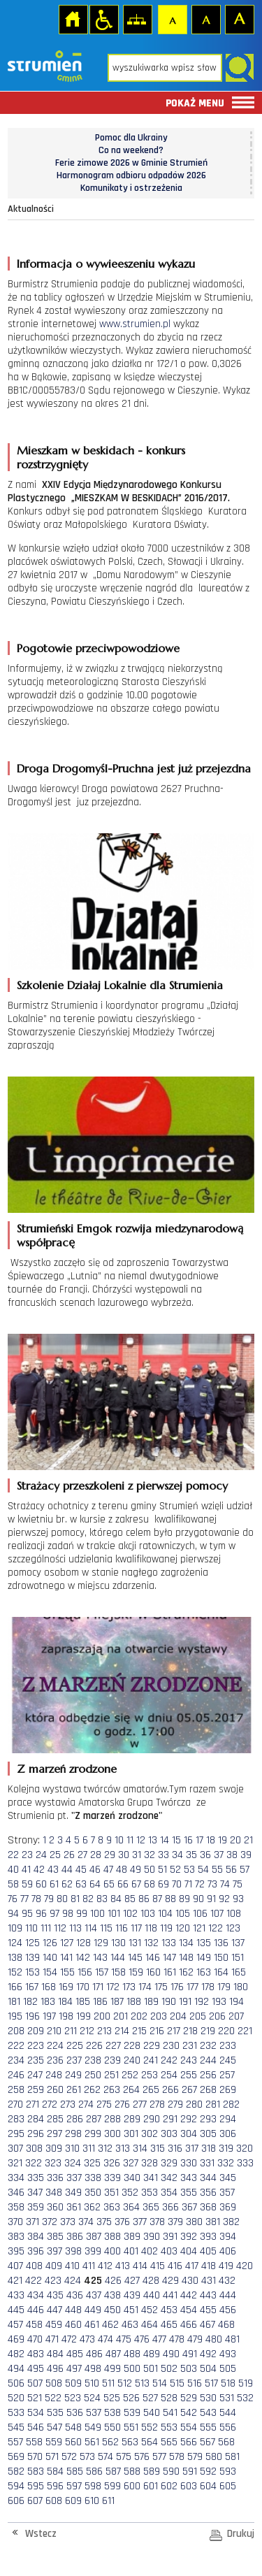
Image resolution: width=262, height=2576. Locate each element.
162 (186, 1972)
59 (27, 1884)
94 (13, 1913)
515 (177, 2383)
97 (54, 1913)
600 (132, 2486)
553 (169, 2427)
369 (227, 2207)
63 (81, 1884)
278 (157, 2104)
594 (16, 2486)
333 (245, 2163)
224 (55, 2045)
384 (35, 2236)
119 (166, 1928)
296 (35, 2134)
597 (74, 2486)
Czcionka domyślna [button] (172, 18)
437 (93, 2295)
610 (92, 2501)
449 (93, 2310)
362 (92, 2207)
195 (15, 2016)
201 (120, 2016)
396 (35, 2251)
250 (93, 2075)
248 (53, 2075)
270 (15, 2104)
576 (142, 2456)
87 (157, 1899)
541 (170, 2412)
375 (104, 2222)
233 (227, 2045)
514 (159, 2383)
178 (207, 1987)
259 (35, 2089)
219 (208, 2031)
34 (177, 1855)
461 (92, 2324)
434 (35, 2295)
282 (231, 2104)
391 (170, 2236)
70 (177, 1884)
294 (227, 2119)
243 (188, 2060)
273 (67, 2104)
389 (132, 2236)
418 (208, 2266)
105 (182, 1913)
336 (55, 2178)
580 (213, 2456)
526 (131, 2398)
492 (208, 2354)
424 (72, 2280)
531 (226, 2398)
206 (217, 2016)
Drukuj (240, 2533)
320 (244, 2148)
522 (53, 2398)
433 (16, 2295)
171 (97, 1987)
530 (208, 2398)
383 (16, 2236)
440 (151, 2295)
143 (100, 1957)
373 (67, 2222)
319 (226, 2148)
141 (66, 1957)
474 (105, 2339)
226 (94, 2045)
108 (233, 1913)
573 (87, 2456)
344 (208, 2178)
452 (149, 2310)
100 (97, 1913)
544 (227, 2412)
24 (41, 1855)
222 (16, 2045)
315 (157, 2148)
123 (233, 1928)
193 (219, 2001)
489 (151, 2354)
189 (151, 2001)
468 (226, 2324)
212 (87, 2031)
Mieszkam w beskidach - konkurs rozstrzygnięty (101, 457)
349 (73, 2192)
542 (188, 2412)
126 (50, 1943)
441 (170, 2295)
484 (55, 2354)
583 (35, 2471)
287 (93, 2119)
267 (189, 2089)
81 (75, 1899)
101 (114, 1913)
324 (72, 2163)
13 (152, 1840)
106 (200, 1913)
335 (35, 2178)
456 (227, 2310)
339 (112, 2178)
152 (15, 1972)
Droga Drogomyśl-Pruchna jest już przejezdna (134, 768)
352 (130, 2192)
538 (112, 2412)
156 (85, 1972)
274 (86, 2104)
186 (100, 2001)
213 (104, 2031)
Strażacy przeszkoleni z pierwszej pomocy (122, 1485)
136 (221, 1943)
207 (236, 2016)
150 (221, 1957)
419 (226, 2266)
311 (88, 2148)
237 (74, 2060)
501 (150, 2368)
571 (52, 2456)
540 (151, 2412)
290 (151, 2119)
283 (16, 2119)
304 (188, 2134)
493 (227, 2354)
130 (118, 1943)
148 (186, 1957)
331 (207, 2163)
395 (16, 2251)
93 (238, 1899)
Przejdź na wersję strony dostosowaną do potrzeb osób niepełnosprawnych (103, 18)
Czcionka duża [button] (239, 18)
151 (237, 1957)
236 (55, 2060)
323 (53, 2163)
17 (199, 1840)
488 (132, 2354)
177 (192, 1987)
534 (35, 2412)
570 (35, 2456)
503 (188, 2368)
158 (118, 1972)
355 (188, 2192)
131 (135, 1943)
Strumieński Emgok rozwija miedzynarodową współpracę (130, 1235)
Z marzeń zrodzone (67, 1769)
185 (82, 2001)
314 (140, 2148)
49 (135, 1869)
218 (190, 2031)
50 (149, 1869)
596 (55, 2486)
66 (123, 1884)
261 (73, 2089)
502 (169, 2368)
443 (208, 2295)
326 (111, 2163)
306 (227, 2134)
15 (176, 1840)
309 (53, 2148)
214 (122, 2031)
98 (67, 1913)
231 (189, 2045)
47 (108, 1869)
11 (129, 1840)
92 (224, 1899)
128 (83, 1943)
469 (16, 2339)
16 (188, 1840)
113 (75, 1928)
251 (111, 2075)
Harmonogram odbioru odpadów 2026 (131, 175)
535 (55, 2412)
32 (149, 1855)
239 (112, 2060)
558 (34, 2442)
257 (227, 2075)
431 (208, 2280)
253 (149, 2075)
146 (152, 1957)
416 (175, 2266)
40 (13, 1869)
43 (53, 1869)
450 (112, 2310)
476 (142, 2339)
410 (72, 2266)
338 (93, 2178)
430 (190, 2280)
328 (149, 2163)
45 (81, 1869)
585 (74, 2471)
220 (226, 2031)
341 (150, 2178)
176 (177, 1987)
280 (194, 2104)
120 (182, 1928)
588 (132, 2471)
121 (199, 1928)
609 (73, 2501)
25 (55, 1855)
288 (112, 2119)
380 (194, 2222)
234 (16, 2060)
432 (227, 2280)
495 (35, 2368)
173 (129, 1987)
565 (169, 2442)
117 (136, 1928)
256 (208, 2075)
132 (151, 1943)
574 (105, 2456)
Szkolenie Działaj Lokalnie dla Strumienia (120, 985)
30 (123, 1855)
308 (34, 2148)
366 (170, 2207)
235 (35, 2060)
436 (74, 2295)
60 (41, 1884)
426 (113, 2280)
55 (217, 1869)
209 (35, 2031)
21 (248, 1840)
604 (208, 2486)
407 (15, 2266)
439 (132, 2295)
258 (16, 2089)
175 (161, 1987)
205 (197, 2016)
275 (104, 2104)
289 (132, 2119)
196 (32, 2016)
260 (55, 2089)
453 (169, 2310)
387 (93, 2236)
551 (131, 2427)
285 (55, 2119)
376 (122, 2222)
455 (208, 2310)
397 (54, 2251)
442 (188, 2295)
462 (110, 2324)
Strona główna (72, 18)
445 (16, 2310)
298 (73, 2134)
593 (227, 2471)
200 (102, 2016)
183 (48, 2001)
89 (184, 1899)
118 (151, 1928)
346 (16, 2192)
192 (201, 2001)
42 (39, 1869)
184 (65, 2001)
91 (211, 1899)
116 (121, 1928)
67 (136, 1884)
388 (112, 2236)
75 (237, 1884)
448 (73, 2310)
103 (147, 1913)
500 (132, 2368)
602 (169, 2486)
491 (189, 2354)
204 (178, 2016)
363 (111, 2207)
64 (95, 1884)
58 (13, 1884)
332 (225, 2163)
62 (67, 1884)
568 (226, 2442)
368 (208, 2207)
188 (133, 2001)
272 (49, 2104)
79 (49, 1899)
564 (149, 2442)
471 (52, 2339)
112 (60, 1928)
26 (69, 1855)
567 (207, 2442)
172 (112, 1987)
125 (32, 1943)
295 (16, 2134)
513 (142, 2383)
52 (175, 1869)
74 (225, 1884)
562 (110, 2442)
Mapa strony (137, 18)
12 (140, 1840)
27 (82, 1855)
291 (170, 2119)
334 (16, 2178)
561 (92, 2442)
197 (49, 2016)
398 (73, 2251)
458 (34, 2324)
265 (151, 2089)
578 (176, 2456)
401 (131, 2251)
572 (69, 2456)
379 (175, 2222)
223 (35, 2045)
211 (70, 2031)
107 (217, 1913)
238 (93, 2060)
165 (238, 1972)
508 (53, 2383)
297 (54, 2134)
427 (132, 2280)
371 (32, 2222)
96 (41, 1913)
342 (169, 2178)
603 (188, 2486)
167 (31, 1987)
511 (108, 2383)
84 (116, 1899)
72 (200, 1884)
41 (26, 1869)
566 (188, 2442)
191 (185, 2001)
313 (122, 2148)
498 (93, 2368)
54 (203, 1869)
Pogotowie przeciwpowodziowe (98, 648)
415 (157, 2266)
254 (169, 2075)
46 (95, 1869)
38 (232, 1855)
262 (92, 2089)
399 (93, 2251)
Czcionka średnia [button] (205, 18)
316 (175, 2148)
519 (245, 2383)
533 (16, 2412)
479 (195, 2339)
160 (153, 1972)
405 (208, 2251)
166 (15, 1987)
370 (15, 2222)
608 (53, 2501)
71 (188, 1884)
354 (169, 2192)
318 (208, 2148)
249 (73, 2075)
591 (189, 2471)
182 (30, 2001)
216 (157, 2031)
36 (205, 1855)
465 (169, 2324)
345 (227, 2178)
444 (227, 2295)
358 (16, 2207)
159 (136, 1972)
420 (244, 2266)
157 (101, 1972)
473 (87, 2339)
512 (124, 2383)
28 (95, 1855)
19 (222, 1840)
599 (112, 2486)
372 (49, 2222)
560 (73, 2442)
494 (16, 2368)
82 (88, 1899)
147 (169, 1957)
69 (163, 1884)
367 (189, 2207)
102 (130, 1913)
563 (130, 2442)
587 (113, 2471)
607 (35, 2501)
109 (15, 1928)
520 (16, 2398)
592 (208, 2471)
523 (72, 2398)
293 (208, 2119)
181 (14, 2001)
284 (35, 2119)
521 (34, 2398)
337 (74, 2178)
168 (48, 1987)
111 (46, 1928)
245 (227, 2060)
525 (111, 2398)
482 (16, 2354)
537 (93, 2412)
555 (208, 2427)
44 (67, 1869)
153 (32, 1972)
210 (54, 2031)
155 (67, 1972)
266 (170, 2089)
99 (81, 1913)
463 (130, 2324)
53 (189, 1869)
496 (55, 2368)
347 (35, 2192)
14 (164, 1840)
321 (15, 2163)
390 (151, 2236)
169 (66, 1987)
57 (244, 1869)
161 (169, 1972)
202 (139, 2016)
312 (105, 2148)
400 (112, 2251)
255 (188, 2075)
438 (112, 2295)
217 (173, 2031)
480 (213, 2339)
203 (158, 2016)
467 (207, 2324)
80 (62, 1899)
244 (208, 2060)
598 (93, 2486)
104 (165, 1913)
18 (210, 1840)
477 (159, 2339)
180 (240, 1987)
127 (66, 1943)
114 (91, 1928)
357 (227, 2192)
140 (50, 1957)
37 (219, 1855)
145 (135, 1957)
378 (157, 2222)
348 (53, 2192)
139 (32, 1957)
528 (169, 2398)
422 (33, 2280)
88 (170, 1899)
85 (130, 1899)
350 (93, 2192)
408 (34, 2266)
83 (102, 1899)
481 (232, 2339)
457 (15, 2324)
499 (112, 2368)
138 (15, 1957)
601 (150, 2486)
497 (74, 2368)
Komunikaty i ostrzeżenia (131, 188)
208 (16, 2031)
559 (53, 2442)
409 (53, 2266)
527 (150, 2398)
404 (188, 2251)
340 (132, 2178)
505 (227, 2368)
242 (169, 2060)
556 (227, 2427)
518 (228, 2383)
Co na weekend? (131, 150)
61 (54, 1884)
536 (74, 2412)
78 (36, 1899)
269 (227, 2089)
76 (12, 1899)
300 (112, 2134)
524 (92, 2398)
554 (188, 2427)
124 (15, 1943)
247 (35, 2075)
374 (86, 2222)
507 (35, 2383)
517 (211, 2383)
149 (203, 1957)
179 (224, 1987)
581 (232, 2456)
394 (227, 2236)
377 (140, 2222)
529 (188, 2398)
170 (82, 1987)
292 (188, 2119)
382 (231, 2222)
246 (16, 2075)
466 (188, 2324)
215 (139, 2031)
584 (55, 2471)
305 (208, 2134)
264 (131, 2089)
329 (169, 2163)
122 (215, 1928)
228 (132, 2045)
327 (130, 2163)
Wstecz (41, 2533)
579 (195, 2456)
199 (83, 2016)
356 (208, 2192)
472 (69, 2339)
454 (188, 2310)
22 (13, 1855)
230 (171, 2045)
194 (236, 2001)
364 (131, 2207)
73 (212, 1884)
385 (55, 2236)
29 (109, 1855)
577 (159, 2456)
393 (208, 2236)
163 (203, 1972)
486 (94, 2354)
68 (149, 1884)
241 (150, 2060)
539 (132, 2412)
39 (246, 1855)
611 (108, 2501)
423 (53, 2280)
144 (117, 1957)
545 (16, 2427)
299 (93, 2134)
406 (227, 2251)
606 (16, 2501)
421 (15, 2280)
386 (74, 2236)
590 (171, 2471)
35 (191, 1855)
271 (32, 2104)
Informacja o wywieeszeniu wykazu (106, 264)
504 (208, 2368)
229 (151, 2045)
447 (54, 2310)
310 (72, 2148)
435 (55, 2295)
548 (73, 2427)
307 (15, 2148)
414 (140, 2266)
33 (163, 1855)
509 (73, 2383)
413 (122, 2266)
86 (144, 1899)
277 (140, 2104)
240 (132, 2060)
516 (194, 2383)
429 (170, 2280)
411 (88, 2266)
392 (188, 2236)
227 (113, 2045)
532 (245, 2398)
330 (188, 2163)
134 (186, 1943)
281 (212, 2104)
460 (73, 2324)
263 (111, 2089)
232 (208, 2045)
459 (53, 2324)
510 (92, 2383)
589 (151, 2471)
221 (245, 2031)
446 (35, 2310)
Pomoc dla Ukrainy (131, 137)
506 (16, 2383)
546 (35, 2427)
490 (171, 2354)
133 (168, 1943)
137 (238, 1943)
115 (106, 1928)
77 (24, 1899)
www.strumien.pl (134, 324)
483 (35, 2354)
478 (176, 2339)
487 (113, 2354)
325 (92, 2163)
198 (66, 2016)
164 (221, 1972)
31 (136, 1855)
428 (151, 2280)
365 (151, 2207)
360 (55, 2207)
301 (131, 2134)
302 (149, 2134)
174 (145, 1987)
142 (82, 1957)
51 (162, 1869)
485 (74, 2354)
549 (93, 2427)
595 (35, 2486)
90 (198, 1899)
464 (149, 2324)
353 (149, 2192)
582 (16, 2471)
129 (101, 1943)
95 (27, 1913)
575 (123, 2456)
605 (227, 2486)
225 (74, 2045)
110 (31, 1928)
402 (149, 2251)
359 (35, 2207)
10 (119, 1840)
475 (123, 2339)
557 (15, 2442)
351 (111, 2192)
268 (208, 2089)
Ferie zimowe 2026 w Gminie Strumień (131, 163)
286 (74, 2119)
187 (117, 2001)
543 (208, 2412)
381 (212, 2222)
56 (231, 1869)
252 (130, 2075)
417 (191, 2266)
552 (149, 2427)
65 (109, 1884)
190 (168, 2001)
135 (203, 1943)
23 (27, 1855)
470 (35, 2339)
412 (105, 2266)
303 (169, 2134)
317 (191, 2148)
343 (188, 2178)
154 (50, 1972)
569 (16, 2456)
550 (112, 2427)
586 (94, 2471)
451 (131, 2310)
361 (73, 2207)
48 (121, 1869)
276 (122, 2104)
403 (169, 2251)
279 (175, 2104)
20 (235, 1840)
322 (33, 2163)
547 (54, 2427)
